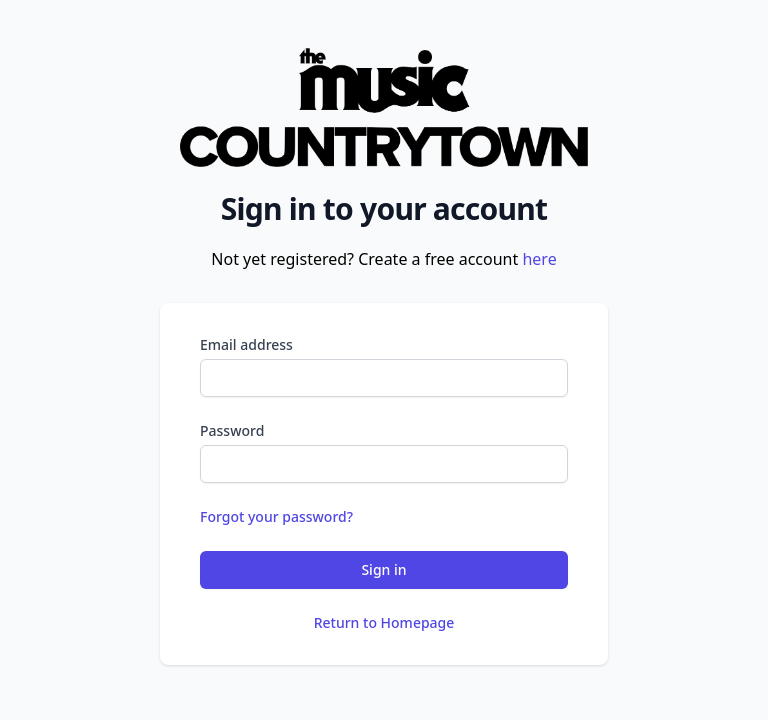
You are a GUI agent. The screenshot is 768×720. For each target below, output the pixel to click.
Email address (246, 344)
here (539, 259)
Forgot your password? (276, 516)
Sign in (383, 569)
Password (232, 430)
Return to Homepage (384, 622)
